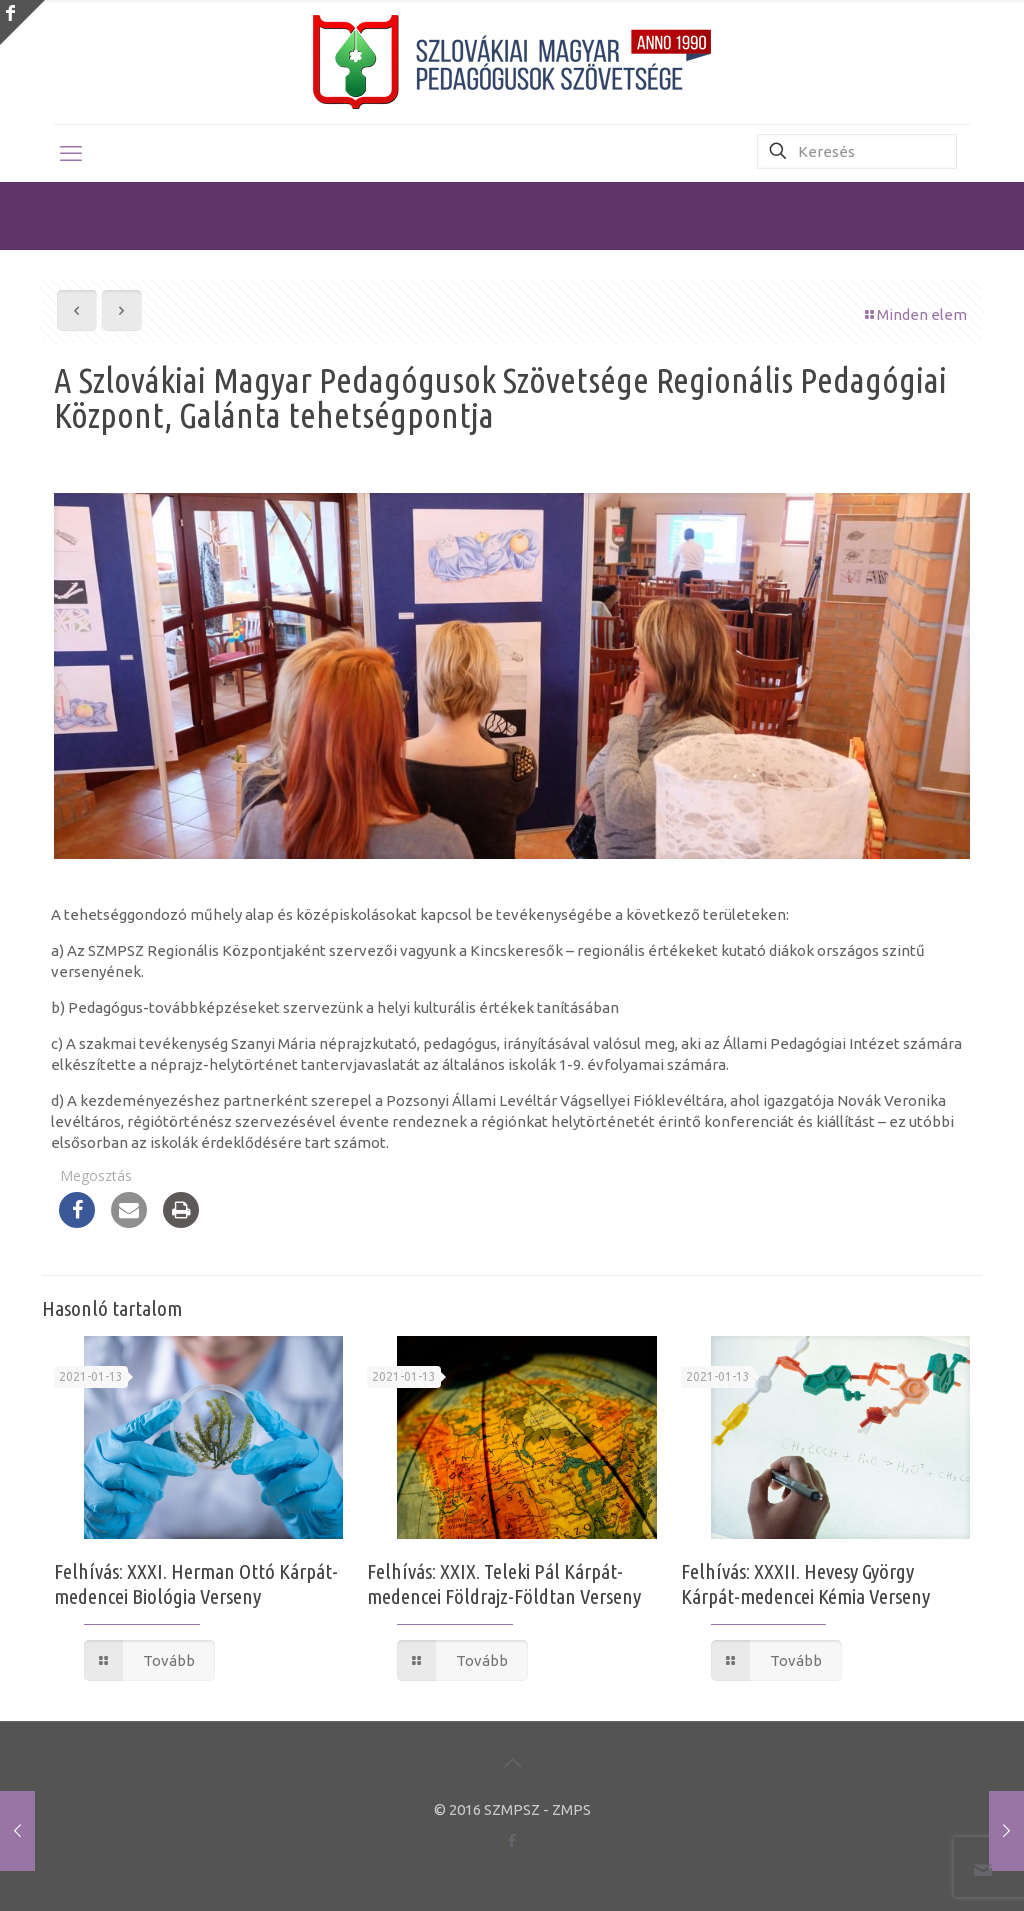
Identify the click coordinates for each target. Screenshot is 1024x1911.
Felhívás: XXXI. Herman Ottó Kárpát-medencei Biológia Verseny (196, 1583)
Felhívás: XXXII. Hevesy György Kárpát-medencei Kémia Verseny (805, 1583)
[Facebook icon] (512, 1840)
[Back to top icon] (512, 1763)
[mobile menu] (71, 153)
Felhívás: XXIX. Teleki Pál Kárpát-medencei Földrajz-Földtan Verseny (504, 1583)
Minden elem (914, 314)
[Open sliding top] (22, 22)
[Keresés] (857, 151)
